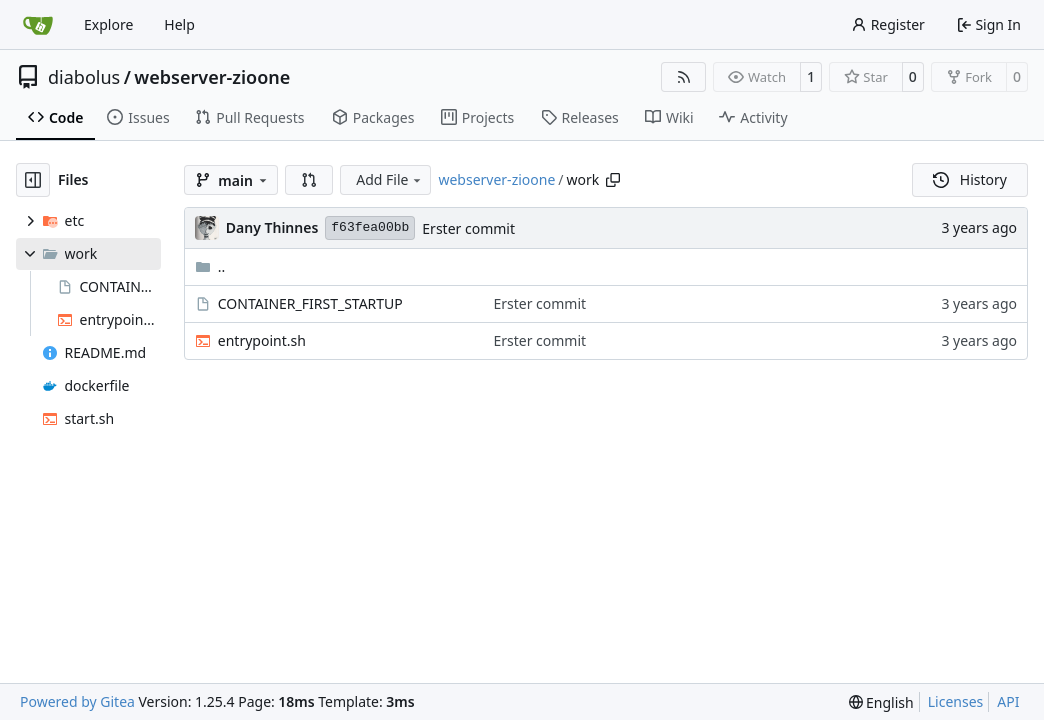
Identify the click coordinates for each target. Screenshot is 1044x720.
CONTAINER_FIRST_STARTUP (310, 303)
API (1008, 701)
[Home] (38, 25)
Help (179, 24)
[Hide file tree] (33, 180)
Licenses (956, 701)
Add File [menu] (390, 179)
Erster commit (468, 228)
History (970, 179)
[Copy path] (613, 180)
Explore (108, 24)
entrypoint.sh (262, 340)
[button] (309, 180)
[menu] (881, 702)
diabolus (84, 77)
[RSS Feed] (684, 77)
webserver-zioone (212, 77)
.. (210, 266)
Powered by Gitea (77, 701)
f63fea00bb (370, 227)
